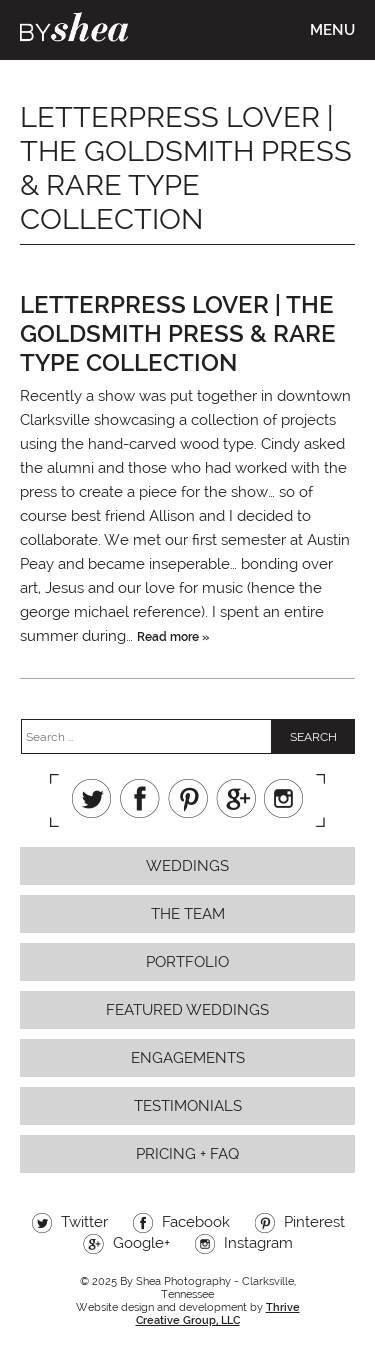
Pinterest (188, 798)
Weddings (187, 866)
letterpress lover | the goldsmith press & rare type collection (178, 333)
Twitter (92, 798)
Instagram (284, 798)
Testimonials (188, 1106)
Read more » (173, 637)
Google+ (236, 798)
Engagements (188, 1058)
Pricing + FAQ (187, 1154)
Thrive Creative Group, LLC (218, 1314)
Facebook (140, 798)
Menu (332, 30)
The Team (188, 914)
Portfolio (187, 962)
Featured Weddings (187, 1010)
